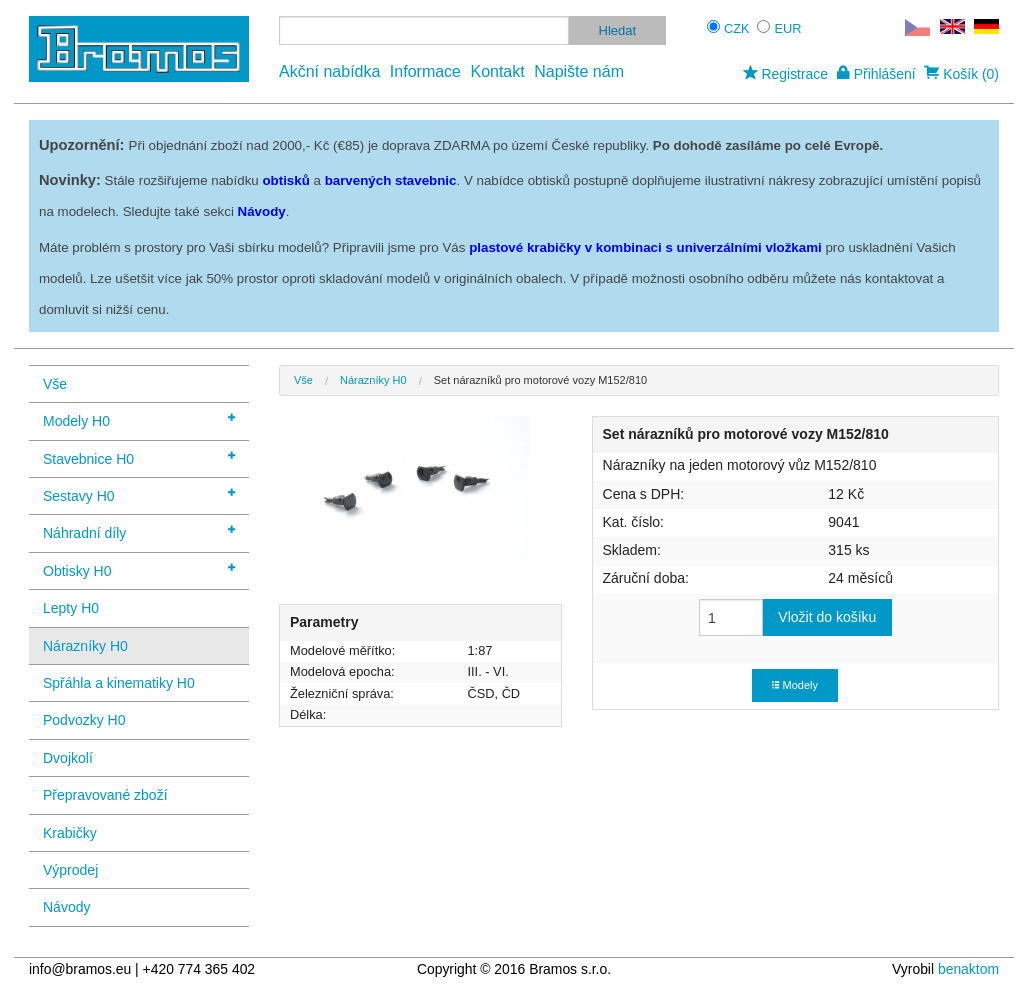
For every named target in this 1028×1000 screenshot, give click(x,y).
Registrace (785, 74)
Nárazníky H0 (85, 646)
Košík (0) (961, 74)
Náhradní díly (139, 531)
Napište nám (579, 71)
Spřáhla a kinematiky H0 (119, 683)
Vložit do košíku (827, 617)
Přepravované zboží (105, 795)
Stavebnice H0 (139, 457)
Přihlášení (876, 74)
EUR (788, 28)
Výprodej (70, 870)
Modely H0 (139, 419)
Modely (795, 685)
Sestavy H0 (139, 494)
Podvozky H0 (84, 720)
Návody (66, 907)
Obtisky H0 (139, 569)
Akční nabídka (329, 71)
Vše (55, 384)
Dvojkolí (68, 758)
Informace (425, 71)
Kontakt (497, 71)
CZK (737, 28)
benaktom (968, 969)
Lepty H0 (71, 608)
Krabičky (70, 833)
